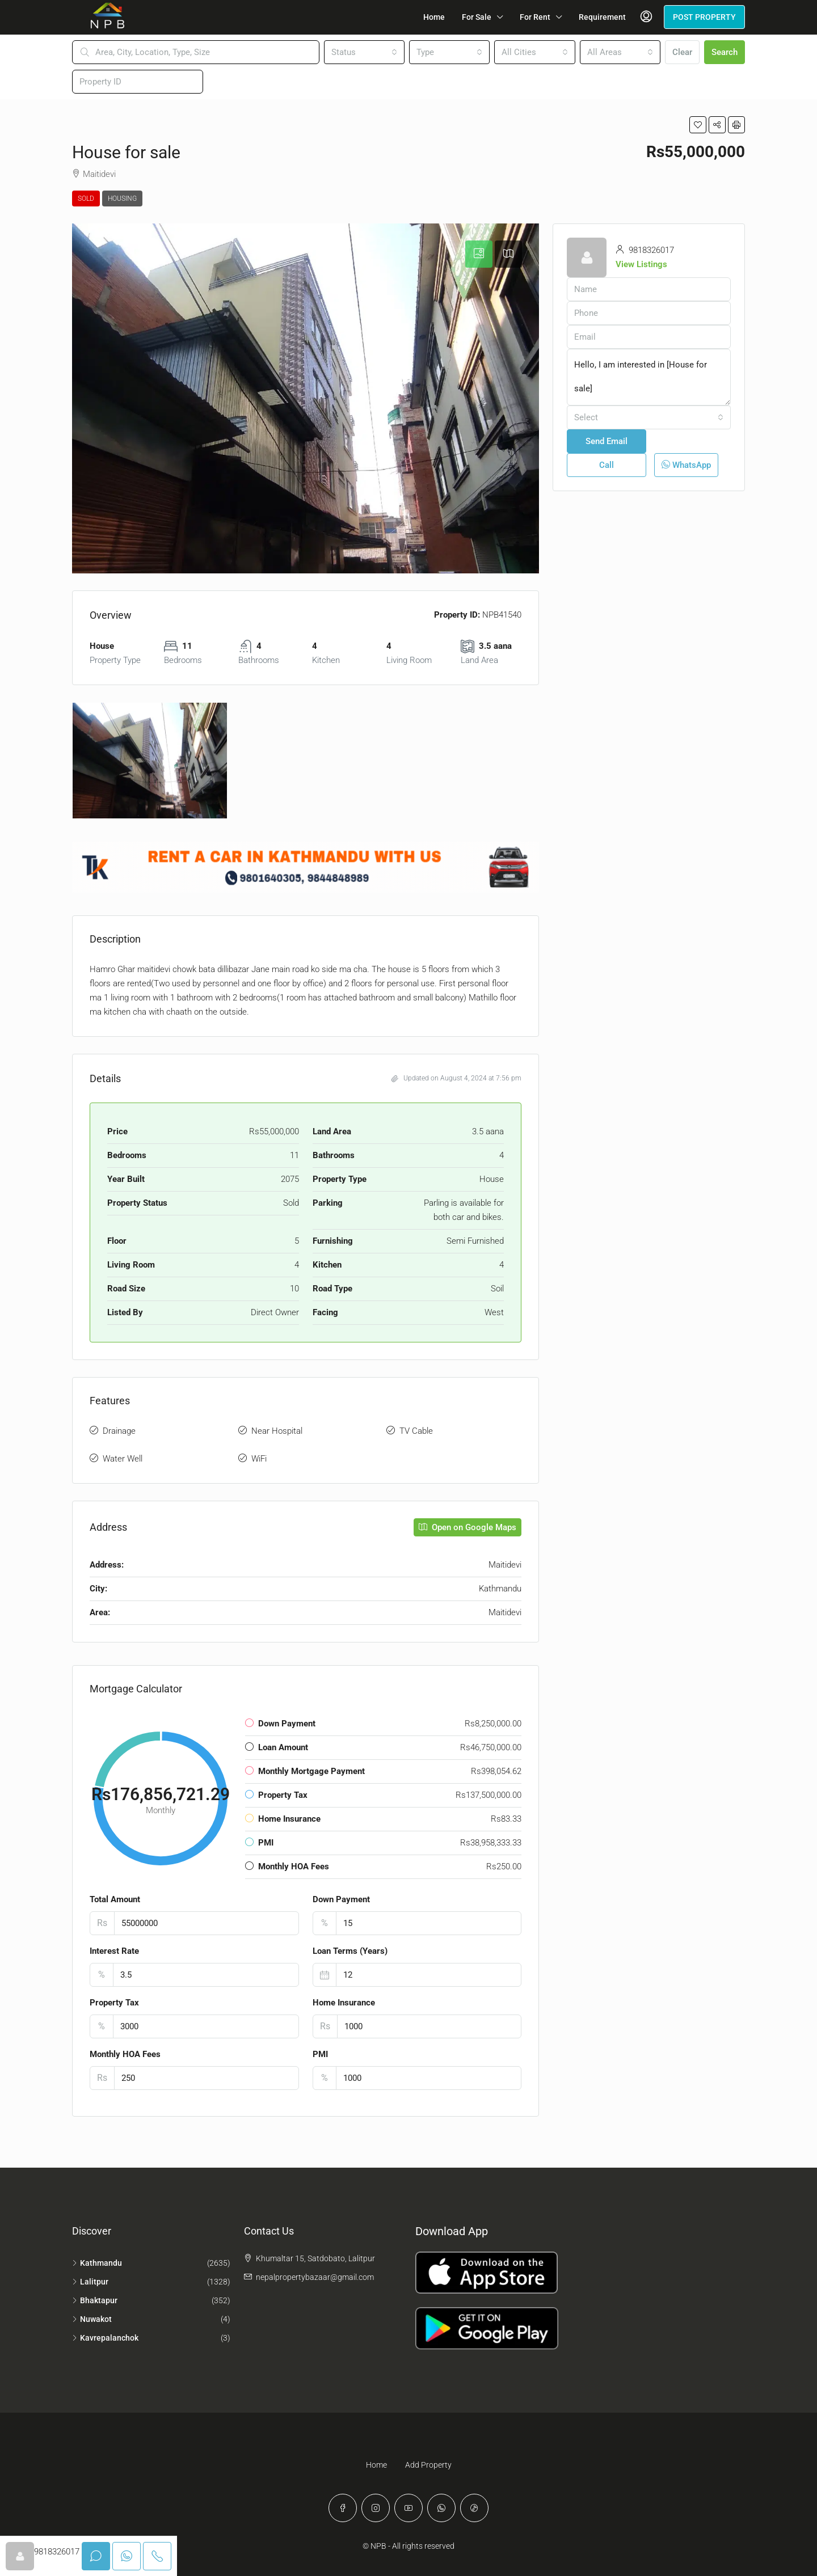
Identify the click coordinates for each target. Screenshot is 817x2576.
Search (724, 52)
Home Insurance (344, 2003)
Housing (122, 198)
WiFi (259, 1459)
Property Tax (114, 2003)
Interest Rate (114, 1951)
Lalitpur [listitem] (90, 2281)
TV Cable (416, 1431)
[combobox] (364, 52)
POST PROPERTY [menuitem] (704, 17)
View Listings (641, 264)
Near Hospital (276, 1431)
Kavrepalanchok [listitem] (105, 2337)
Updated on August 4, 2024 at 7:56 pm (456, 1078)
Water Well (122, 1459)
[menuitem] (646, 17)
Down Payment (341, 1899)
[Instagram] (375, 2508)
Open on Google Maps (467, 1527)
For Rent (535, 17)
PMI (320, 2054)
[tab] (478, 254)
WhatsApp (686, 465)
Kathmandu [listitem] (97, 2262)
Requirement (602, 17)
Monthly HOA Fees (125, 2054)
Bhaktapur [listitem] (94, 2300)
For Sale (476, 17)
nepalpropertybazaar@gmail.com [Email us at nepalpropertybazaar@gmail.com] (315, 2277)
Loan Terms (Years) (350, 1951)
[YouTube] (408, 2508)
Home (434, 17)
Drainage (119, 1431)
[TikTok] (474, 2508)
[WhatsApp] (441, 2508)
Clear (682, 52)
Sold (86, 198)
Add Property (428, 2464)
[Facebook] (343, 2508)
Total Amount (115, 1899)
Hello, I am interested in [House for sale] (649, 377)
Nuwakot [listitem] (92, 2319)
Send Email (607, 441)
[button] (697, 124)
